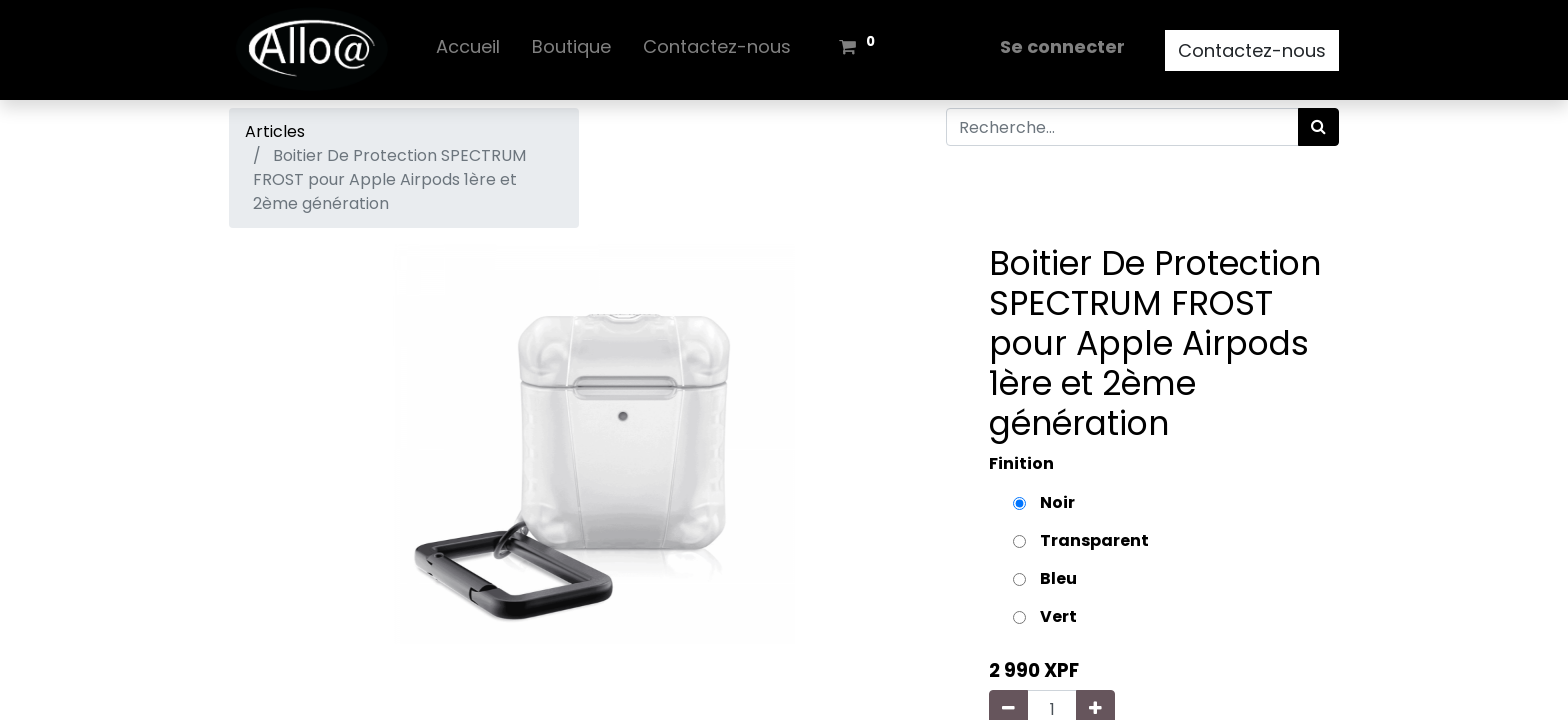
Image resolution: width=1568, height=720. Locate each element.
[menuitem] (468, 50)
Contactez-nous (1252, 50)
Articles (275, 131)
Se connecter (1062, 46)
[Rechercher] (1318, 127)
